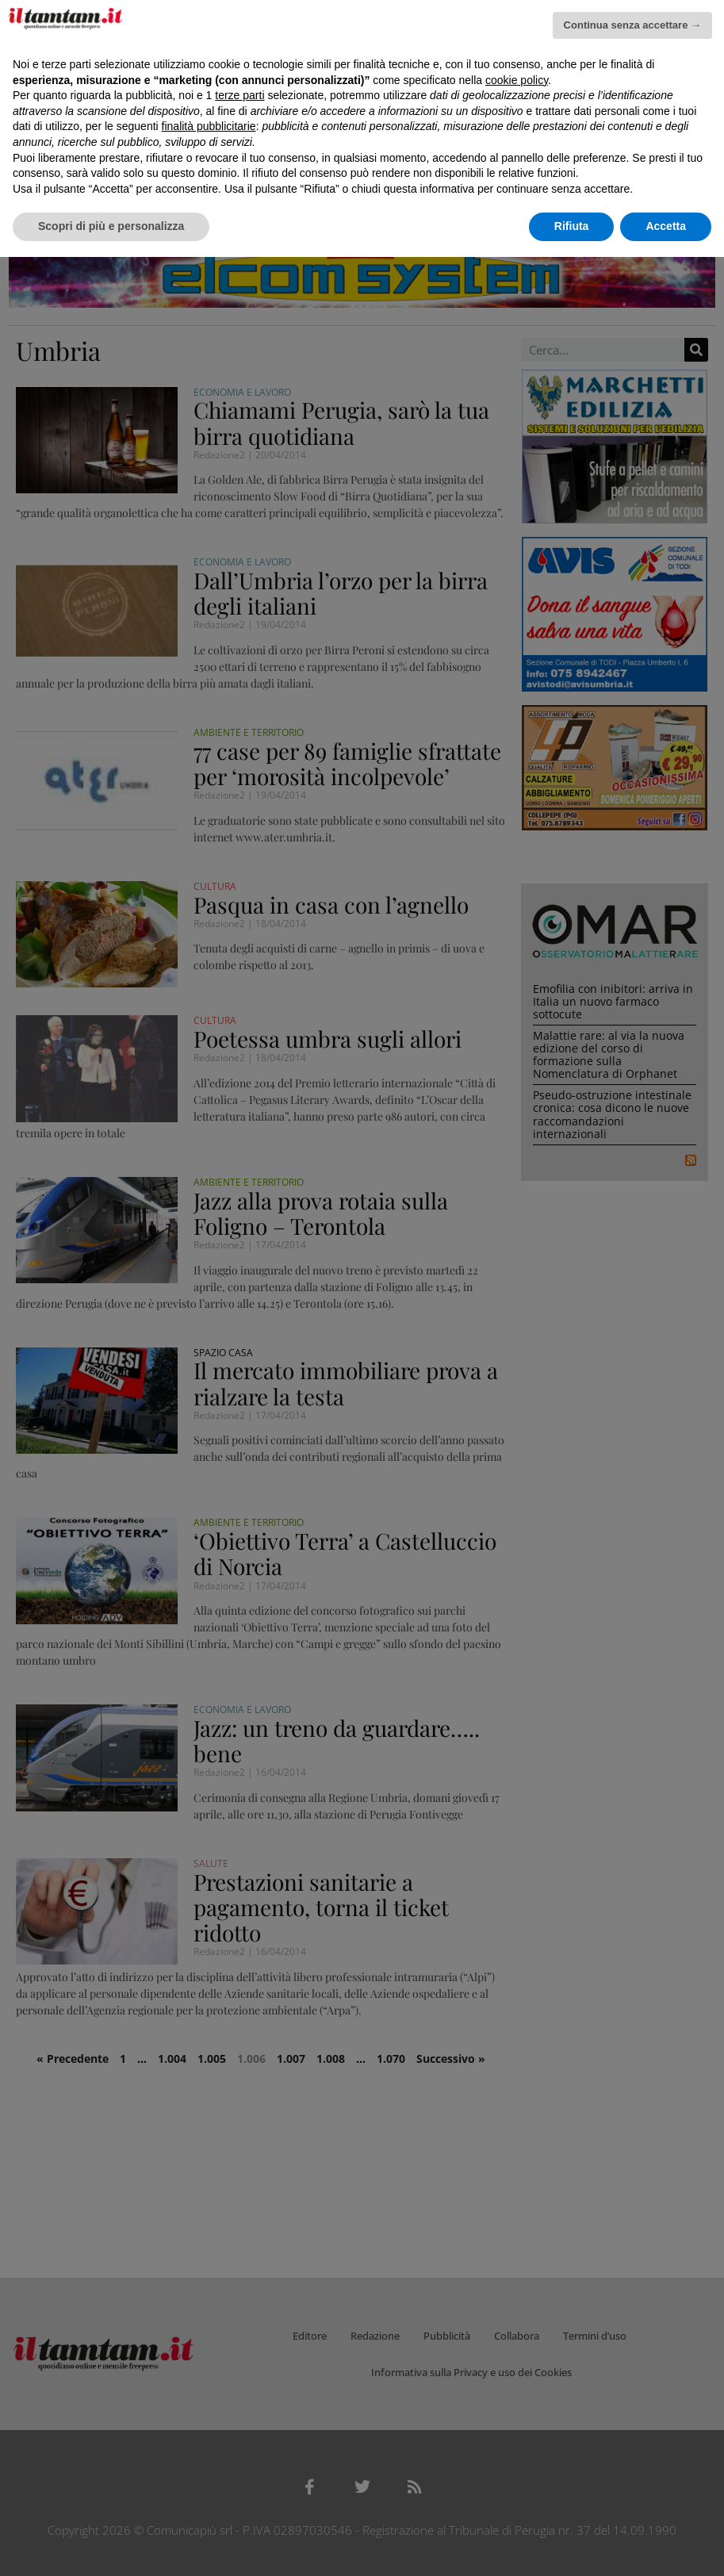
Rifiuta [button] (571, 226)
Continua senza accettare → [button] (632, 25)
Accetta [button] (665, 226)
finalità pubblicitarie (209, 126)
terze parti (239, 95)
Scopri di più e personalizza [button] (111, 226)
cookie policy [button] (516, 80)
